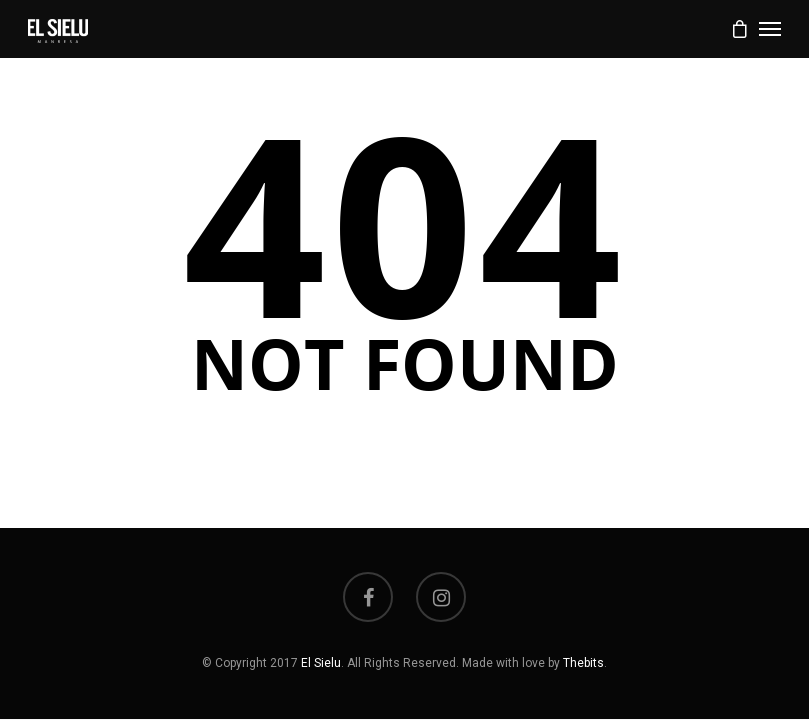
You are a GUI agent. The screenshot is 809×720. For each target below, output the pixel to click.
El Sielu (321, 663)
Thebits (583, 663)
